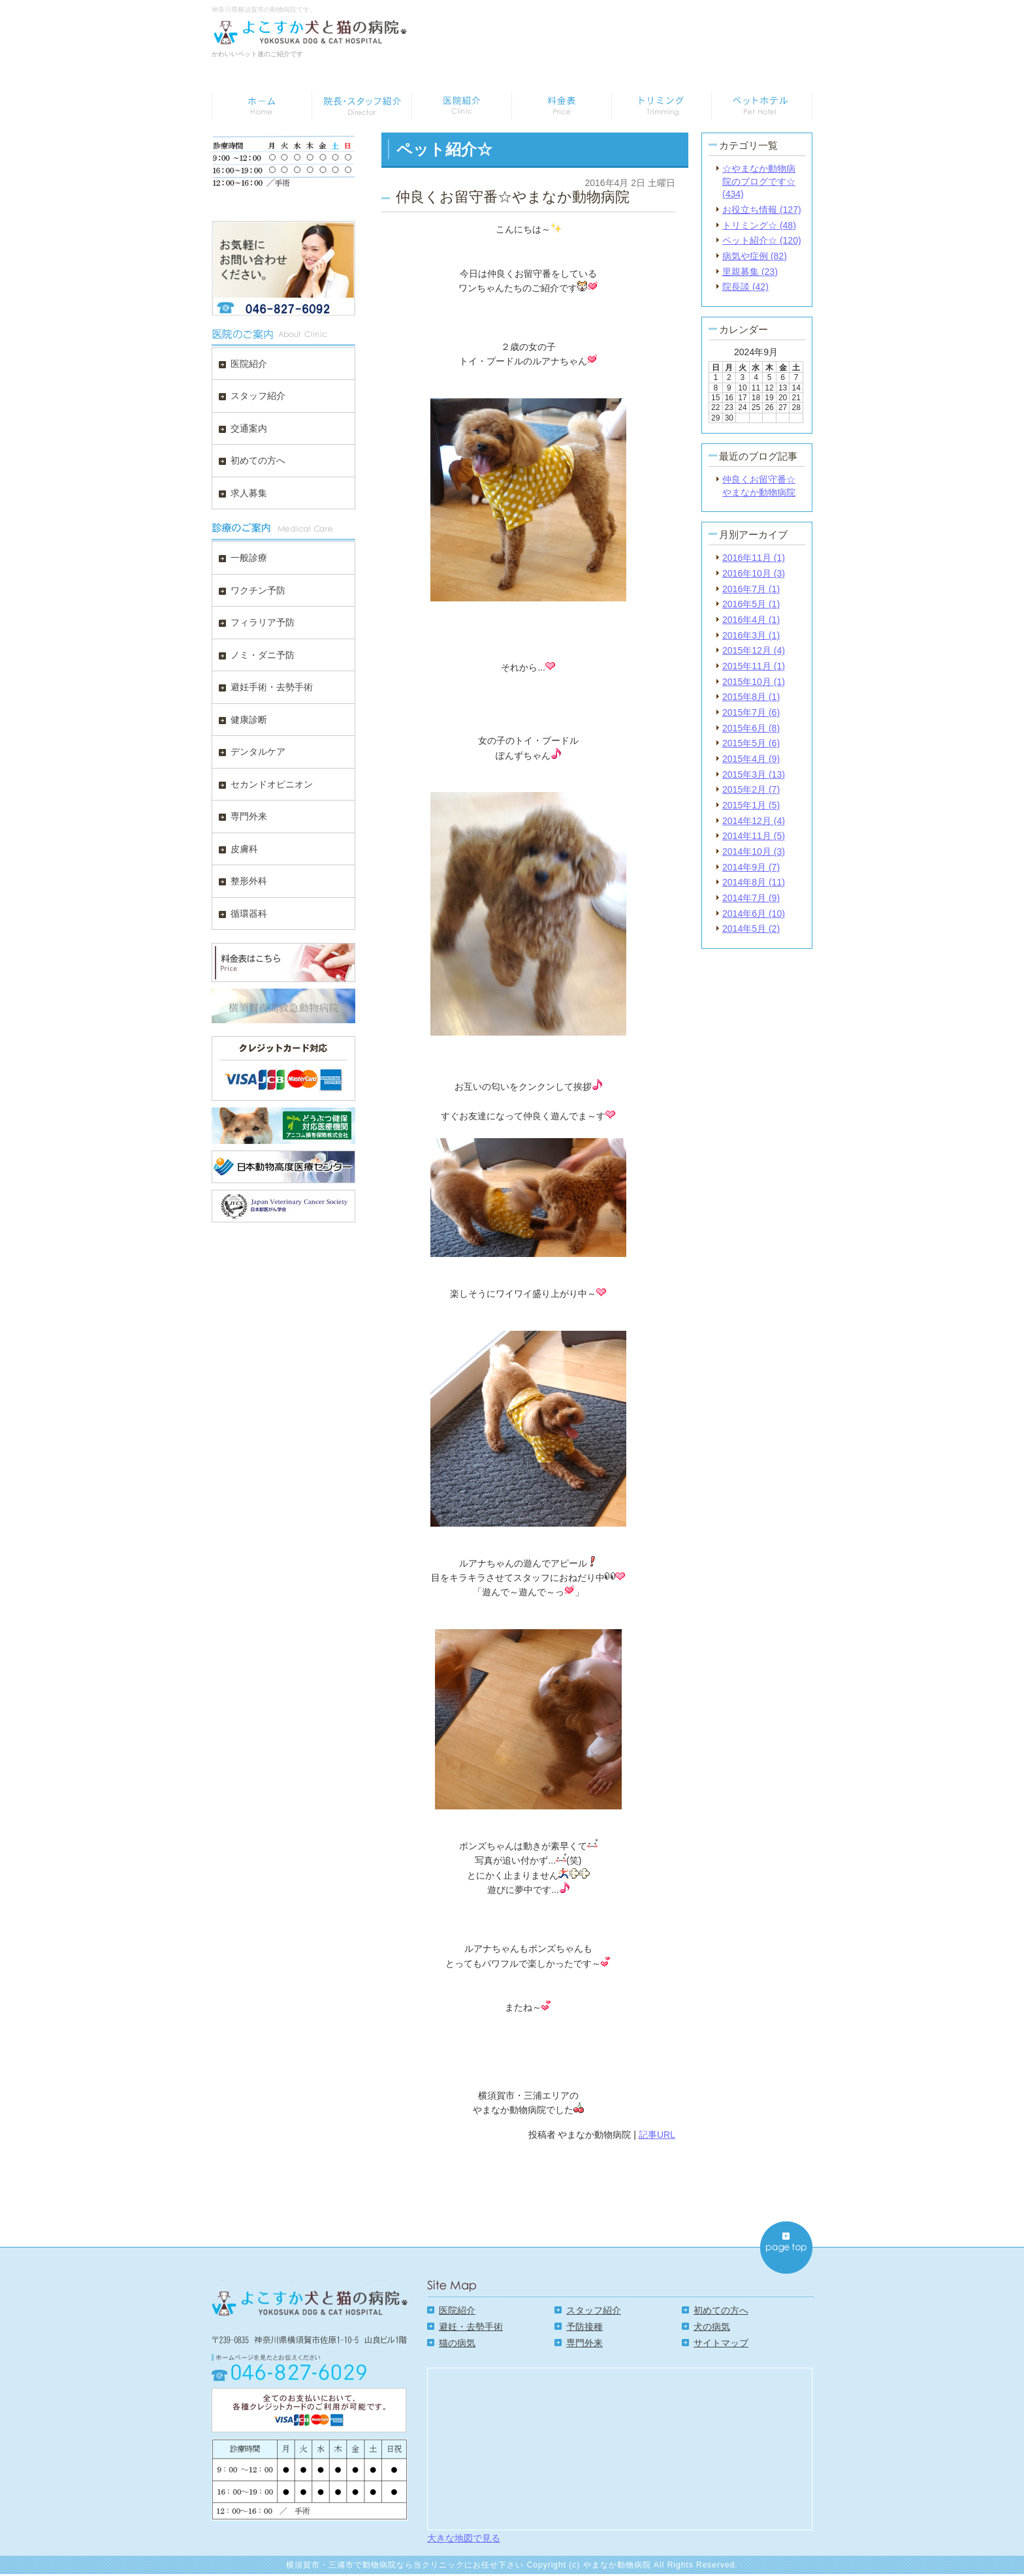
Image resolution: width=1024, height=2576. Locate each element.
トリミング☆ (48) (759, 225)
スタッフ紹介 (593, 2310)
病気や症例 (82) (754, 256)
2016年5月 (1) (751, 604)
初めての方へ (721, 2310)
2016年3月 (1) (751, 635)
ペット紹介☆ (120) (761, 240)
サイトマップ (721, 2343)
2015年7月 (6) (751, 712)
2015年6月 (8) (751, 728)
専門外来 (584, 2343)
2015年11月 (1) (753, 666)
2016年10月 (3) (753, 573)
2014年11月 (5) (753, 836)
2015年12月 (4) (753, 650)
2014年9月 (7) (751, 867)
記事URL (657, 2134)
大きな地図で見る (463, 2538)
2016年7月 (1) (751, 589)
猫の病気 (457, 2343)
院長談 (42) (745, 286)
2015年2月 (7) (751, 789)
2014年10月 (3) (753, 851)
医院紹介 (457, 2310)
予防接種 (584, 2326)
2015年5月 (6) (751, 743)
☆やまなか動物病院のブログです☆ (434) (758, 181)
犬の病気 (712, 2326)
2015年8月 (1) (751, 697)
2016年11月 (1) (753, 557)
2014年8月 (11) (753, 882)
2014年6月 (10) (753, 913)
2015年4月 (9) (751, 759)
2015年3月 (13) (753, 774)
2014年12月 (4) (753, 821)
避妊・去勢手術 (471, 2326)
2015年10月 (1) (753, 681)
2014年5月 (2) (751, 928)
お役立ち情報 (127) (761, 209)
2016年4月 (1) (751, 619)
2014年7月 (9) (751, 898)
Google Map (620, 2448)
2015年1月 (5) (751, 805)
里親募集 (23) (750, 271)
